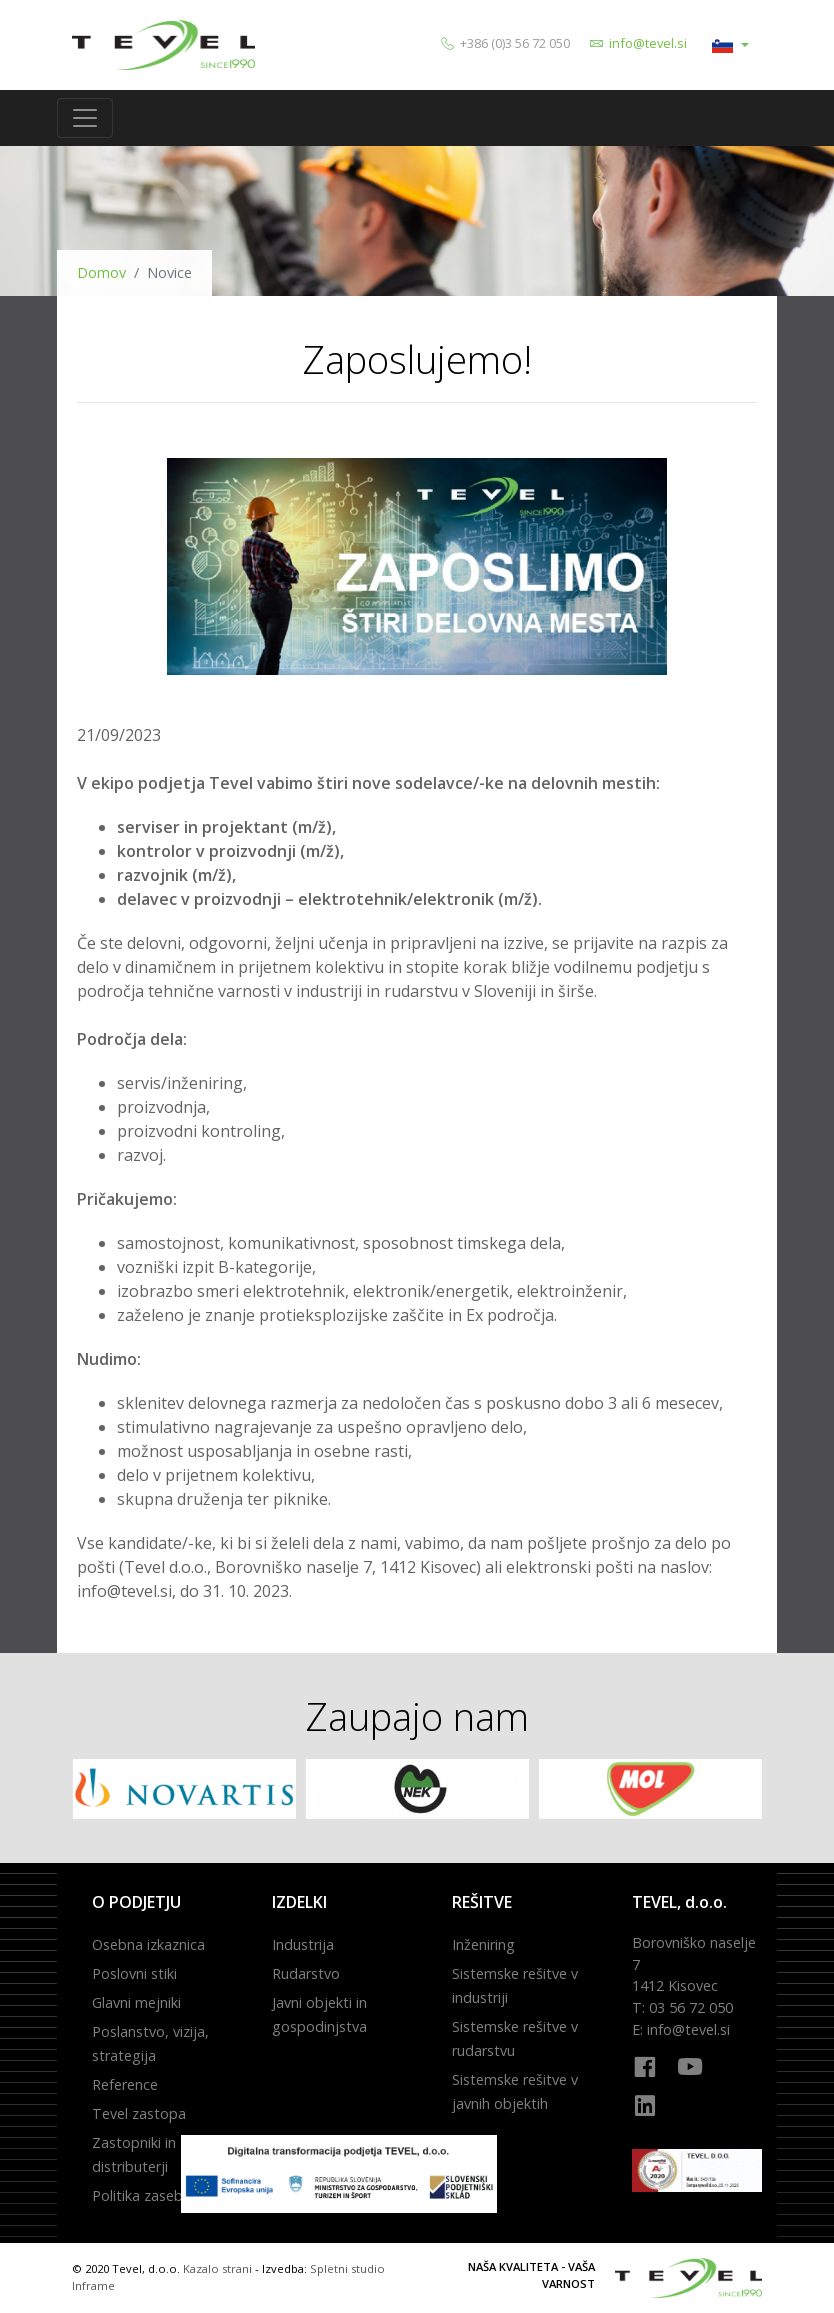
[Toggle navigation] (85, 118)
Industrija (303, 1944)
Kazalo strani (217, 2268)
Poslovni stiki (134, 1973)
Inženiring (483, 1944)
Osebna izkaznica (148, 1944)
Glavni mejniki (136, 2002)
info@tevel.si (648, 43)
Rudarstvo (306, 1973)
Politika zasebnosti (154, 2195)
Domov (101, 272)
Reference (125, 2084)
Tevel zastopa (139, 2113)
